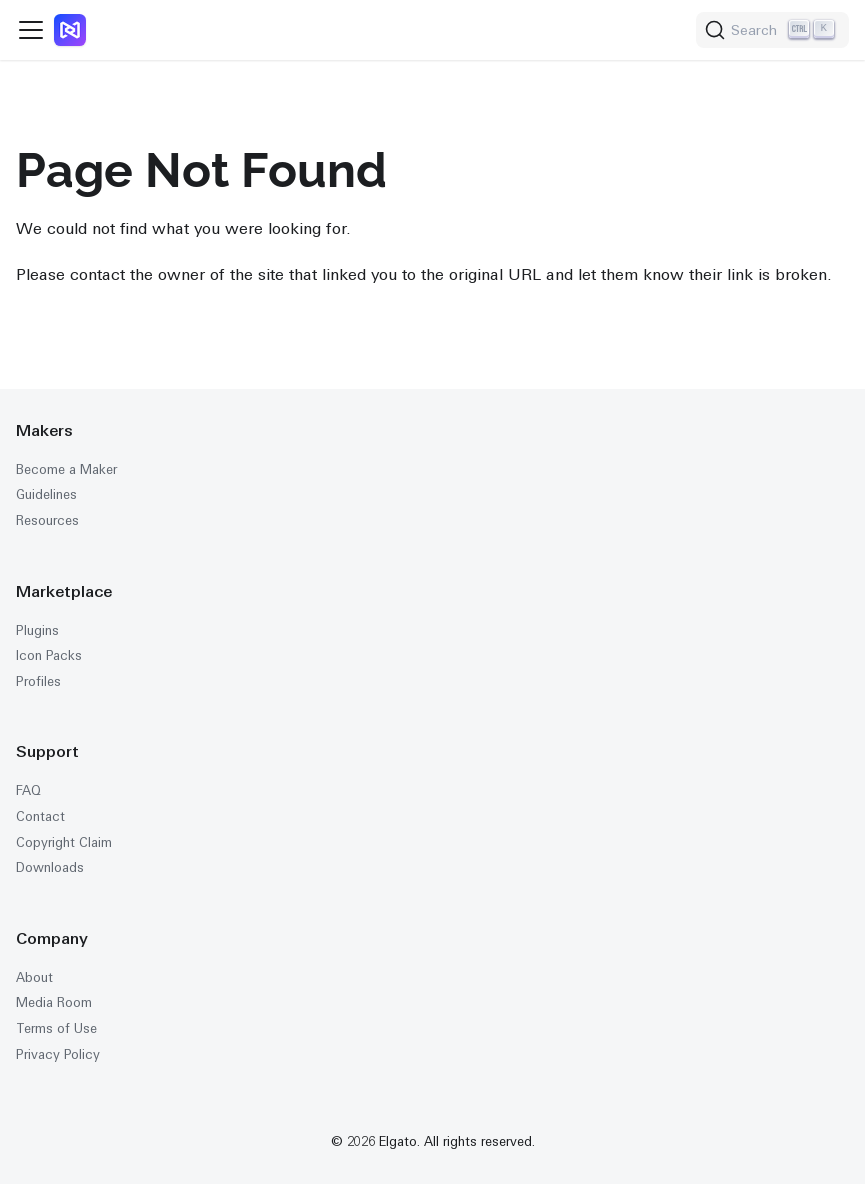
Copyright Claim (64, 842)
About (34, 977)
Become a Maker (66, 469)
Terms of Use (56, 1028)
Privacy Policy (58, 1054)
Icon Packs (49, 655)
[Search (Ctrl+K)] (772, 30)
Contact (40, 816)
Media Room (54, 1002)
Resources (47, 520)
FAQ (28, 790)
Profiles (38, 681)
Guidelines (46, 494)
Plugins (37, 630)
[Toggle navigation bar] (31, 30)
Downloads (50, 867)
